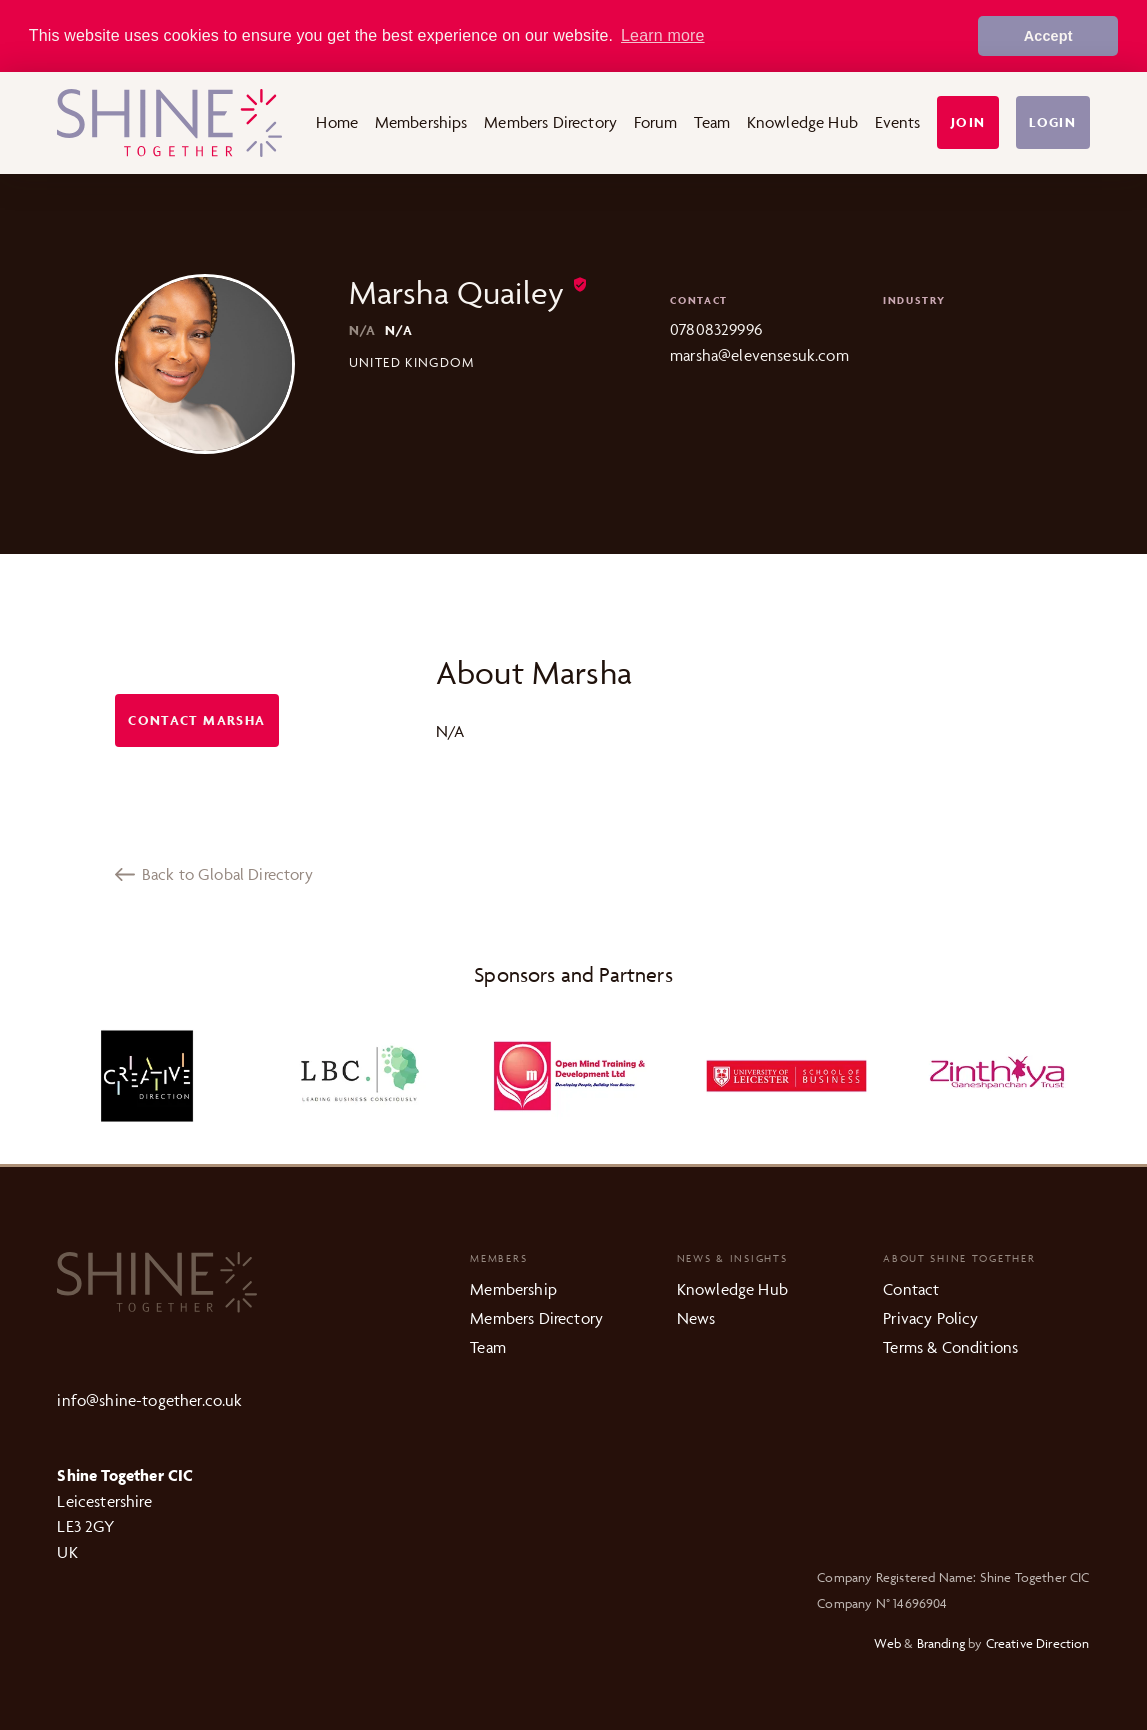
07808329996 (716, 329)
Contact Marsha (196, 720)
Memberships (421, 122)
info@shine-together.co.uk (149, 1400)
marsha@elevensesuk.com (759, 355)
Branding (941, 1643)
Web (887, 1643)
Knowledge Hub (802, 122)
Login (1052, 122)
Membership (513, 1289)
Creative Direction (1038, 1643)
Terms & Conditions (950, 1347)
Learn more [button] (663, 35)
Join (968, 122)
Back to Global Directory (214, 874)
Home (337, 122)
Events (898, 122)
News (696, 1318)
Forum (656, 122)
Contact (911, 1289)
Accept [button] (1048, 36)
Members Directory (550, 122)
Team (712, 122)
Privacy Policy (930, 1318)
